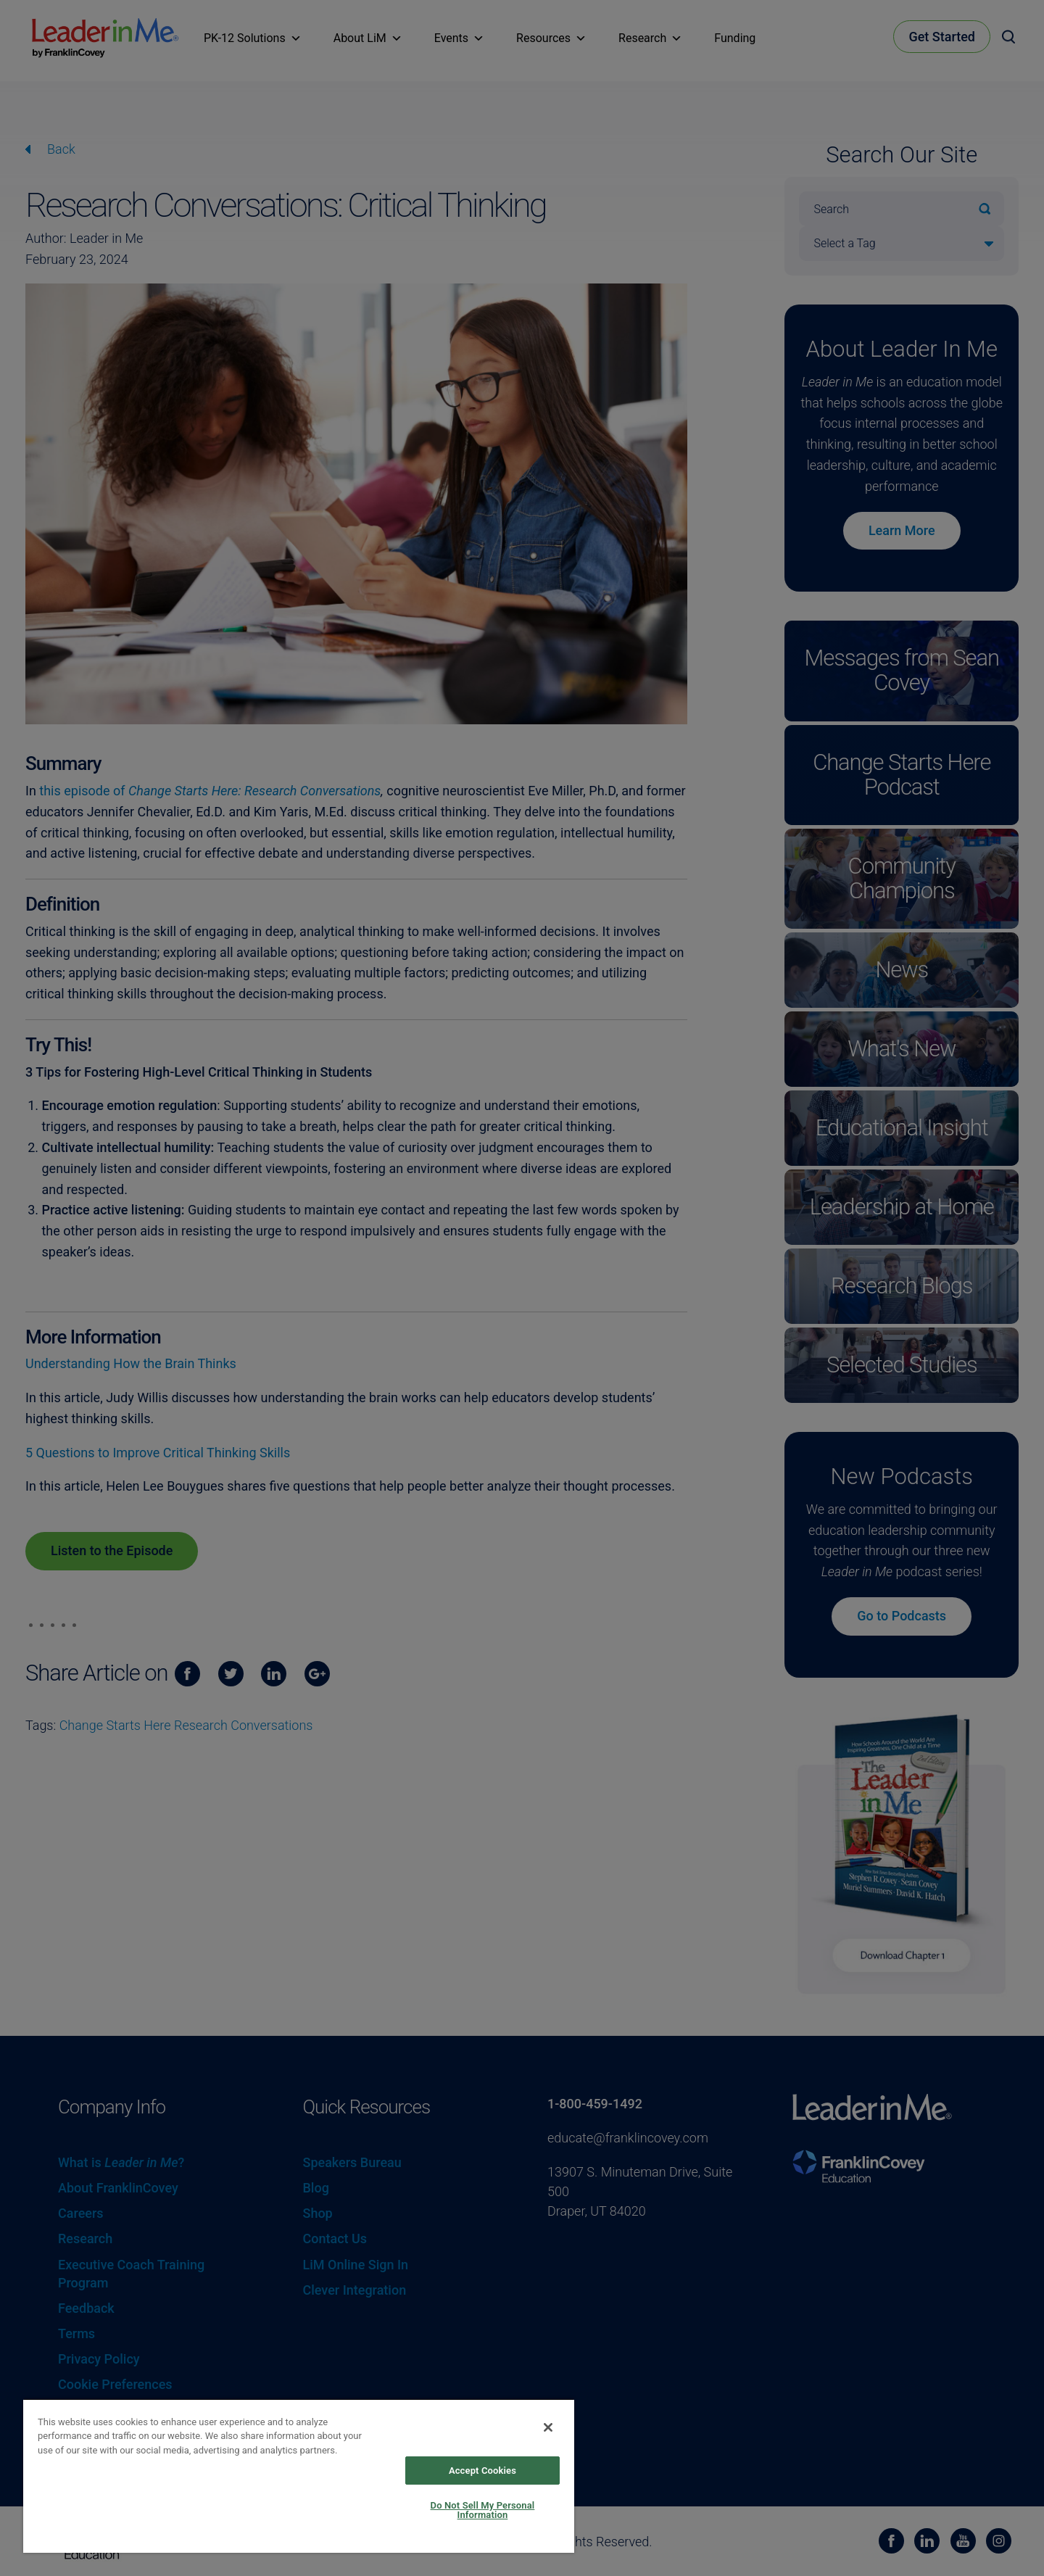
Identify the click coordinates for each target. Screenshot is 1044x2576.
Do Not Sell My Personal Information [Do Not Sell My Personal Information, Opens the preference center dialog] (483, 2510)
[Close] (548, 2427)
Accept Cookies (482, 2470)
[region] (298, 2475)
